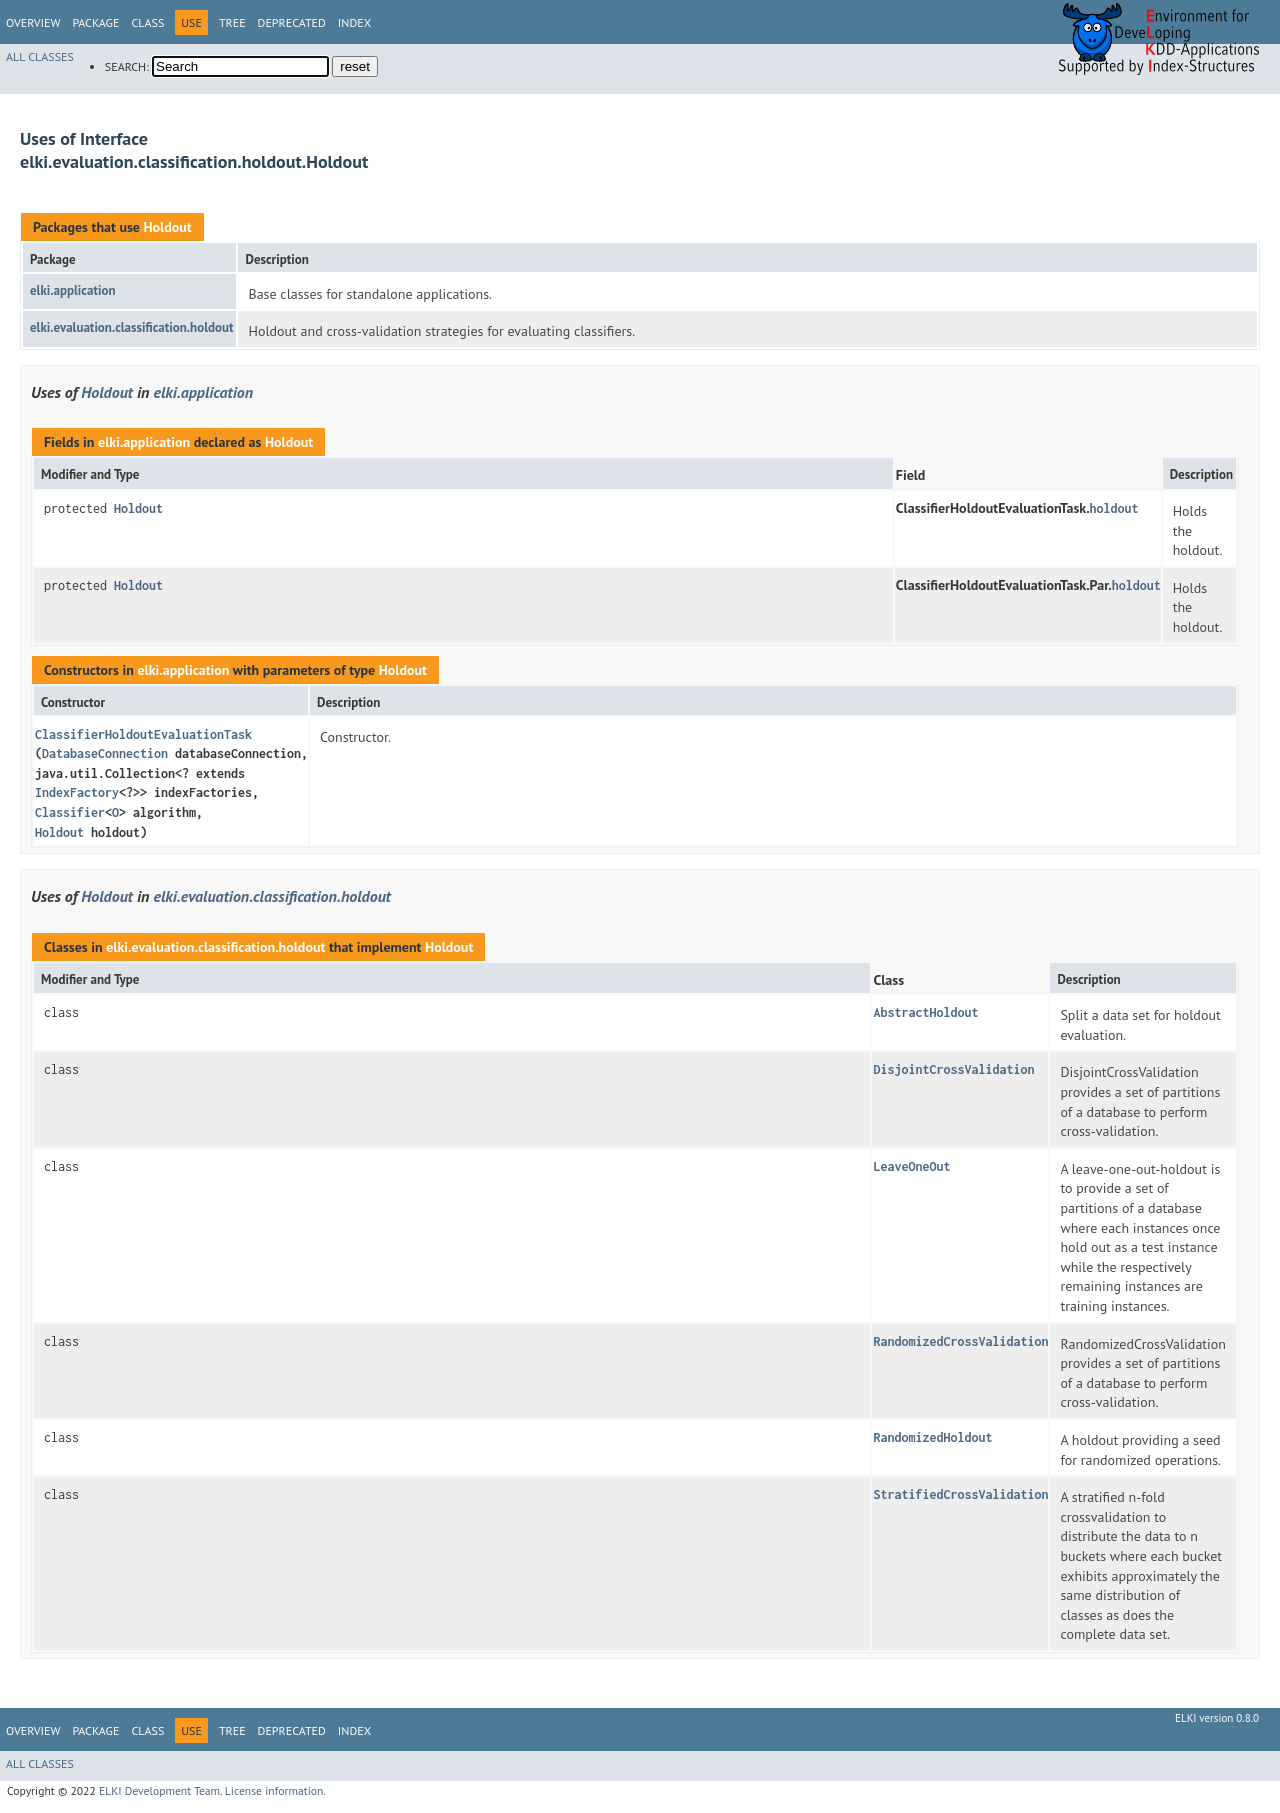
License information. (275, 1790)
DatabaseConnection (105, 753)
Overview (33, 22)
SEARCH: (127, 66)
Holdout (167, 227)
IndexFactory (77, 792)
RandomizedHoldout (932, 1437)
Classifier (70, 812)
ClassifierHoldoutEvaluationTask (143, 734)
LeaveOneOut (911, 1166)
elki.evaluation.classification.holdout (131, 327)
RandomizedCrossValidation (960, 1341)
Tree (232, 22)
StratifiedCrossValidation (960, 1494)
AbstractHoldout (925, 1012)
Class (147, 22)
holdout (1114, 508)
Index (354, 22)
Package (95, 22)
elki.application (73, 290)
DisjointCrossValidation (953, 1069)
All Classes (40, 56)
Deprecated (292, 22)
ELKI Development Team (159, 1790)
